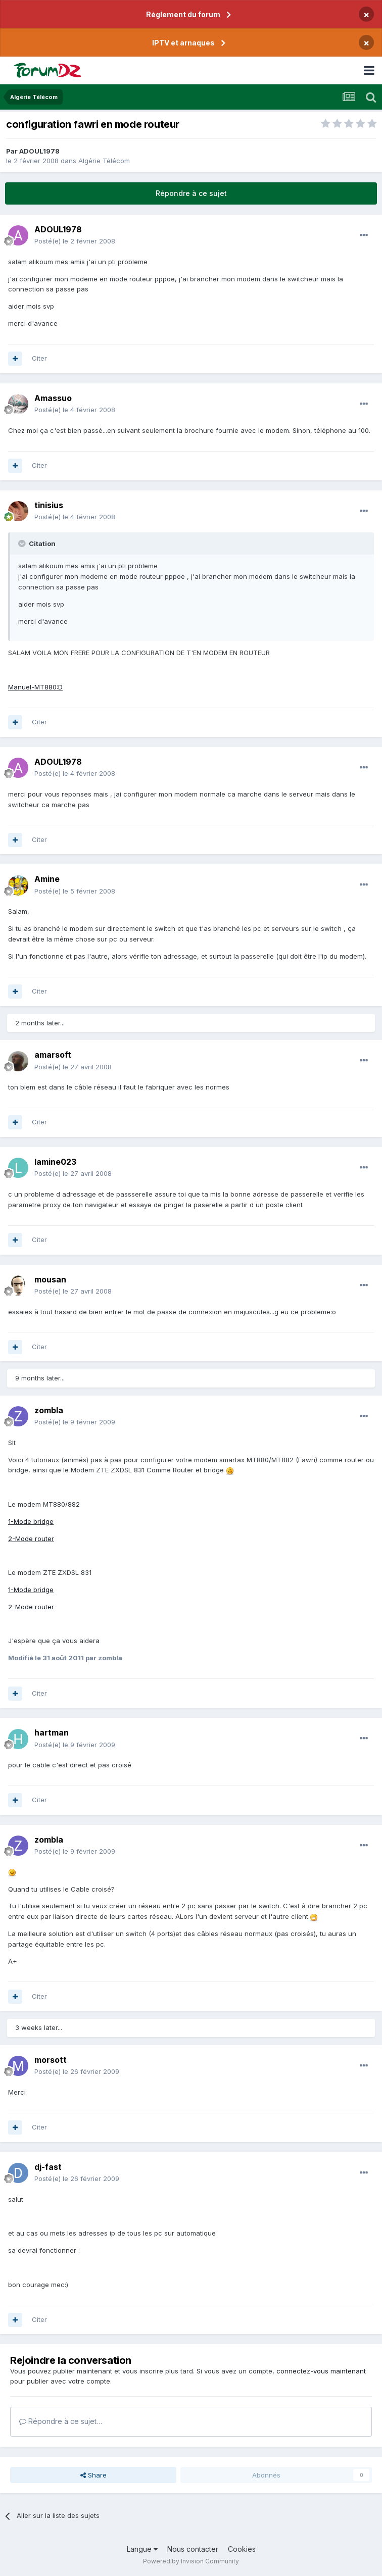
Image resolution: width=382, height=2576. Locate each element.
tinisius (48, 505)
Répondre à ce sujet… (60, 2421)
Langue (142, 2549)
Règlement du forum (183, 14)
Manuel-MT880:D (35, 687)
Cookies (242, 2549)
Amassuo (53, 398)
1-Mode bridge (31, 1521)
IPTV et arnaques (183, 42)
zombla (48, 1410)
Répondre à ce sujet (191, 193)
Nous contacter (192, 2549)
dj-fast (48, 2167)
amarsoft (52, 1055)
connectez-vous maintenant (321, 2371)
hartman (51, 1732)
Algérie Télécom (104, 161)
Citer (39, 358)
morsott (50, 2060)
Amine (47, 879)
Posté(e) (74, 241)
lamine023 (55, 1162)
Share (93, 2475)
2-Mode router (31, 1538)
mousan (50, 1279)
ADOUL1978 (39, 151)
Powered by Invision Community (191, 2561)
